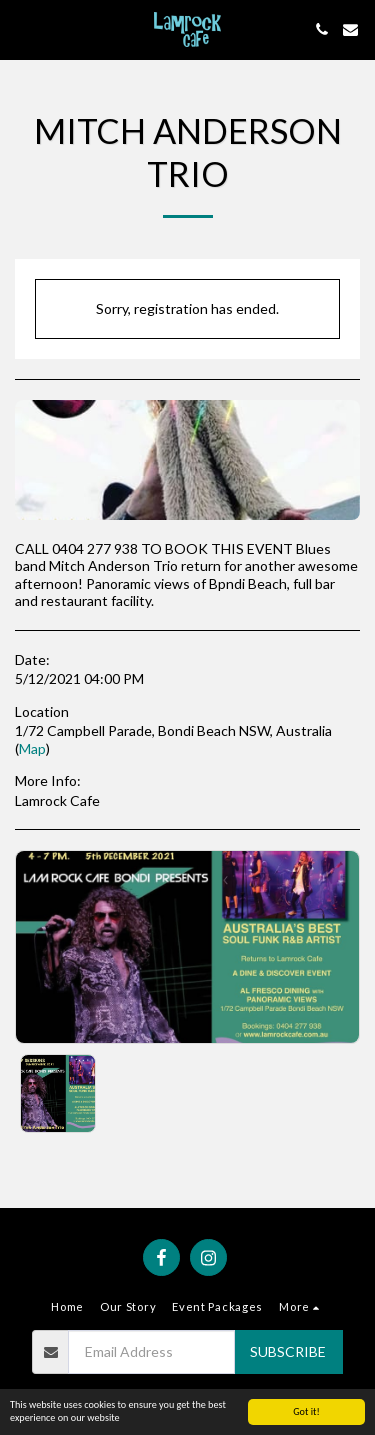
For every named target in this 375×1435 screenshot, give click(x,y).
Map (32, 748)
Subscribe (288, 1351)
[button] (22, 29)
